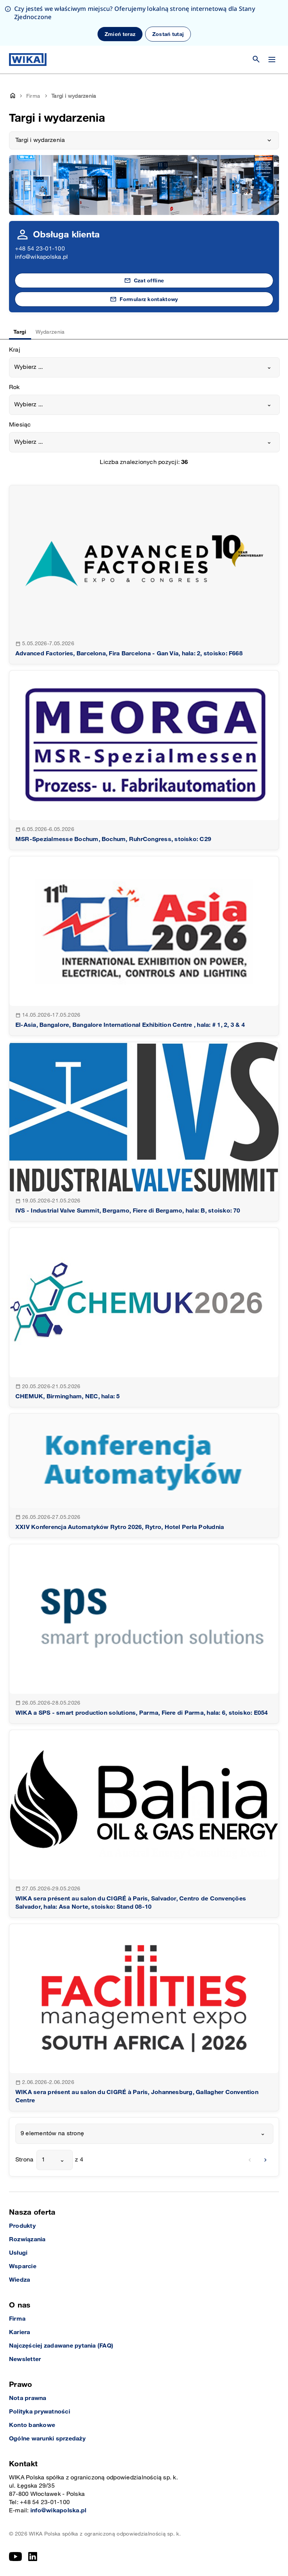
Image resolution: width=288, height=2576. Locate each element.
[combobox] (144, 367)
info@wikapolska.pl (41, 257)
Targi (20, 332)
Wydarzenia (50, 332)
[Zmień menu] (272, 59)
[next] (265, 2160)
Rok (14, 387)
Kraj (14, 350)
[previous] (250, 2160)
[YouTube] (15, 2556)
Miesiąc (20, 424)
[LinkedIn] (33, 2556)
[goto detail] (144, 574)
